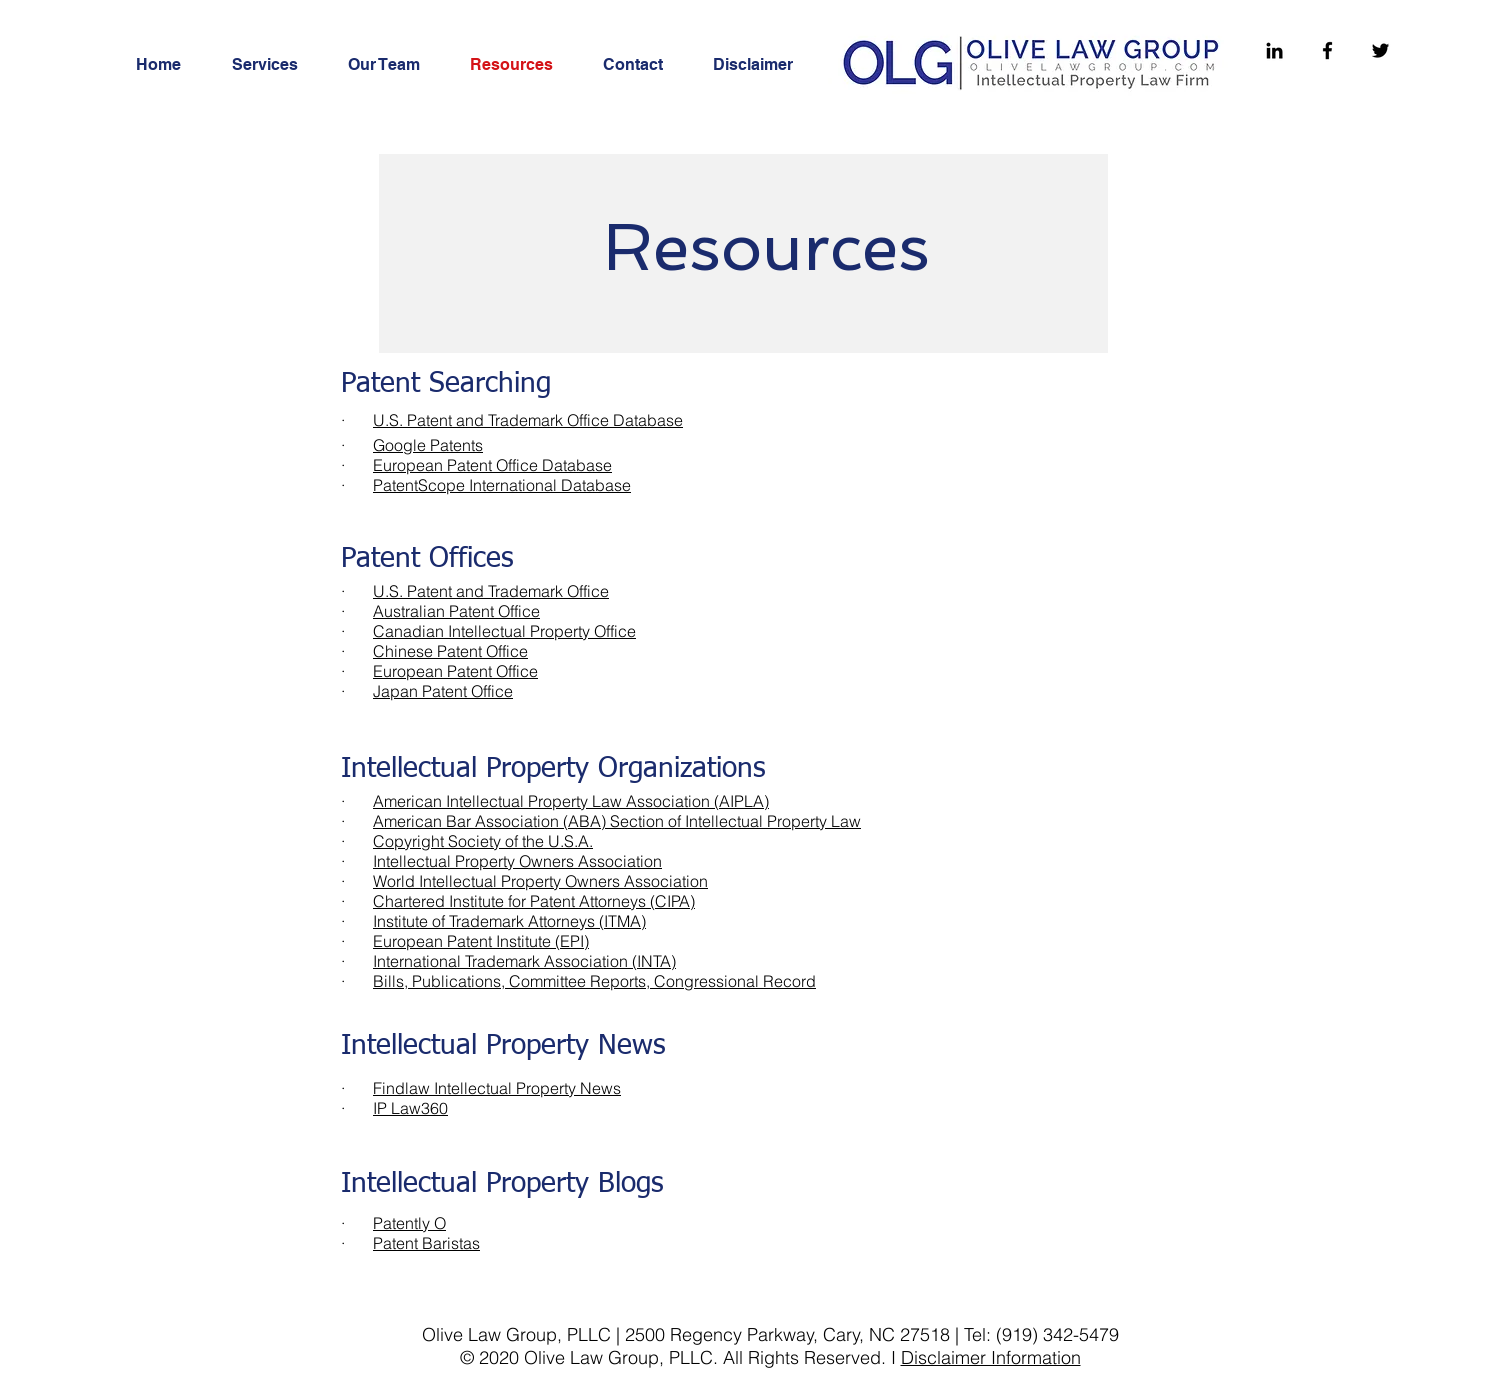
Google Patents (428, 445)
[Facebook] (1327, 50)
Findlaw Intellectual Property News (497, 1088)
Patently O (409, 1223)
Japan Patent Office (443, 691)
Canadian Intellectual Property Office (504, 631)
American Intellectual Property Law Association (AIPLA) (571, 801)
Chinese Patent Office (450, 651)
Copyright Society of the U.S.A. (483, 841)
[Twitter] (1380, 50)
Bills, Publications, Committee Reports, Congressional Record (594, 981)
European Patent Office (455, 671)
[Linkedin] (1274, 50)
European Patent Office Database (492, 465)
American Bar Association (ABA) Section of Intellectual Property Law (617, 821)
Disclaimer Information (991, 1357)
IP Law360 (410, 1108)
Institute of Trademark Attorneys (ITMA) (509, 921)
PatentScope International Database (502, 485)
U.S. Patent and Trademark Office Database (528, 420)
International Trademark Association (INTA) (524, 961)
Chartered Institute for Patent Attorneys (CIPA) (534, 901)
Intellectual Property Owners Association (517, 861)
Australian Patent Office (456, 611)
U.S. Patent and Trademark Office (491, 591)
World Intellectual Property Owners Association (540, 881)
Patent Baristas (426, 1243)
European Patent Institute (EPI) (481, 941)
